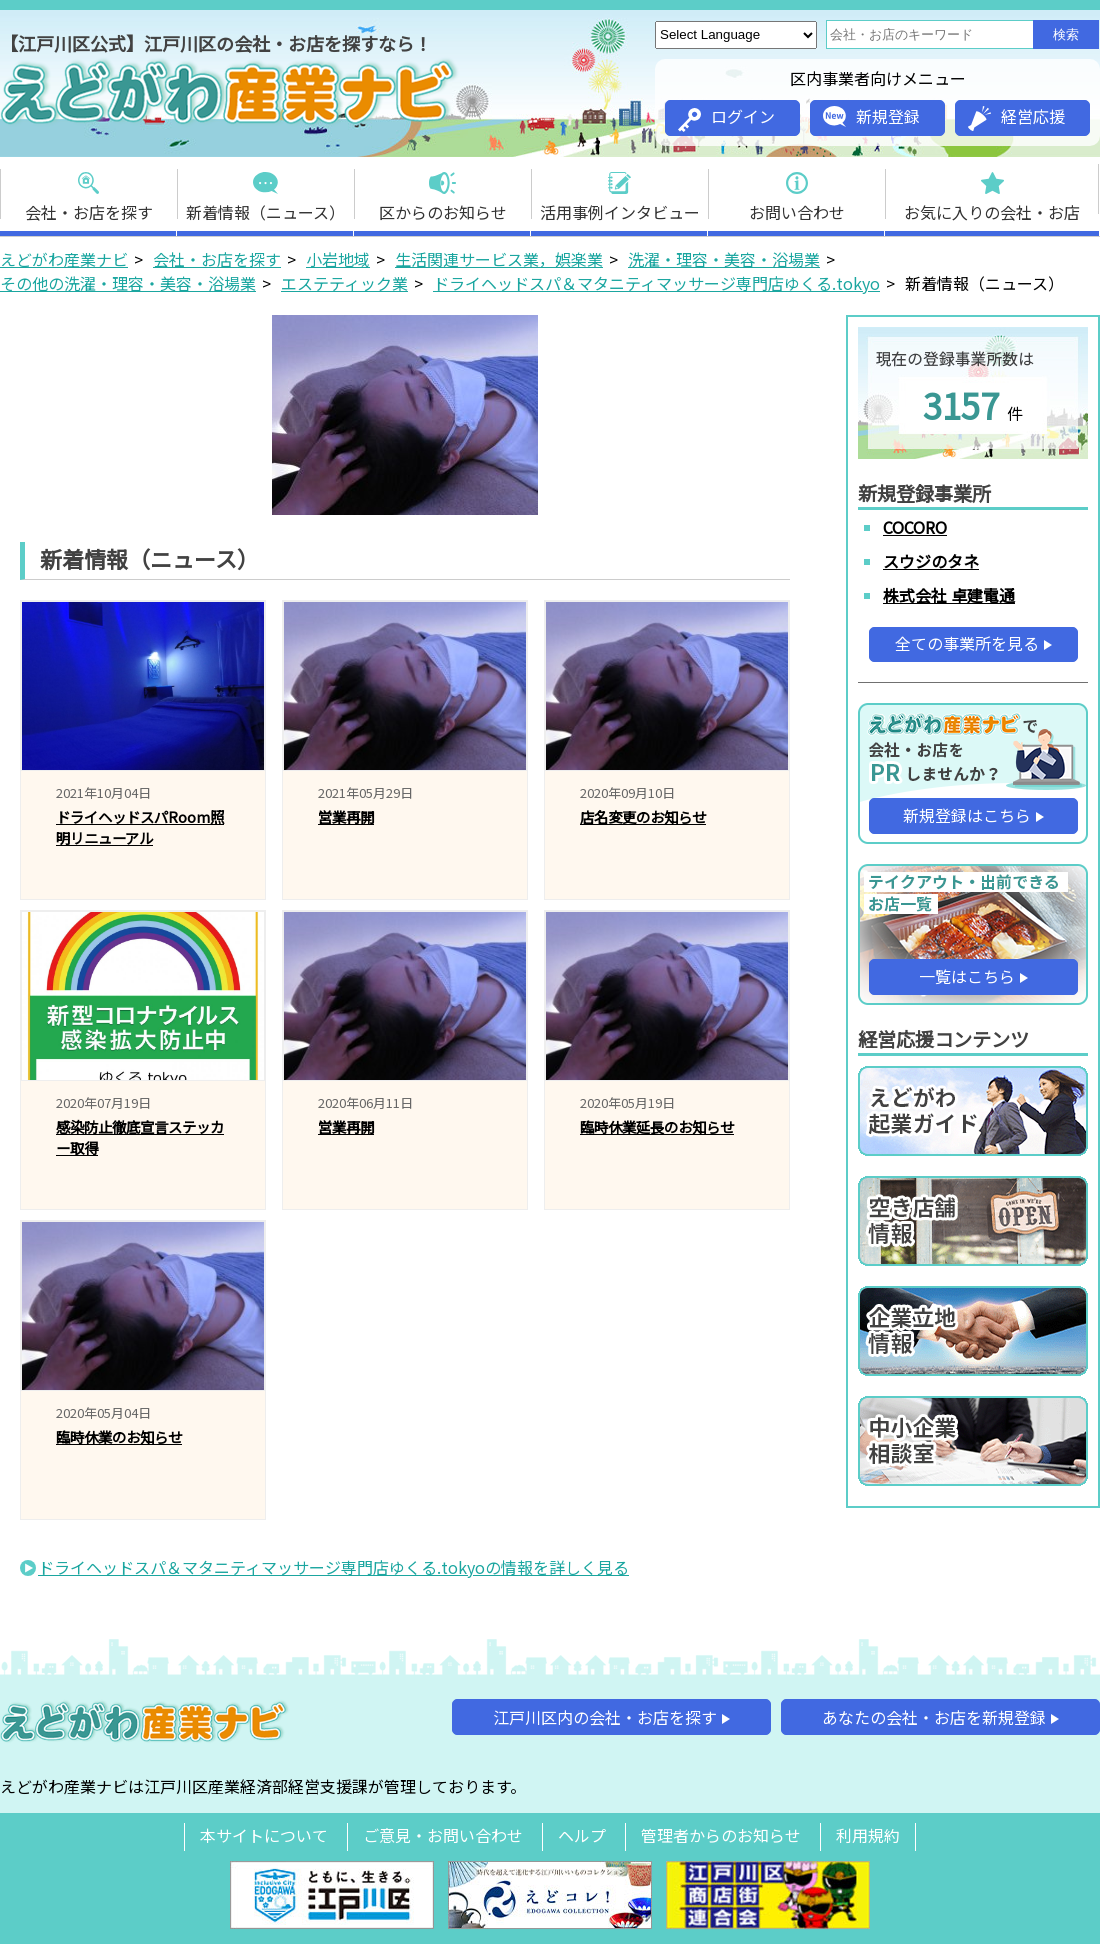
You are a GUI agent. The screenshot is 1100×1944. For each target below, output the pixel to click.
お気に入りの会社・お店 (992, 190)
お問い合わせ (797, 190)
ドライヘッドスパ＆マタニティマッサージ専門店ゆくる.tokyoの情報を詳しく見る (333, 1567)
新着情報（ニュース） (265, 190)
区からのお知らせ (443, 190)
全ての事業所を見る (967, 643)
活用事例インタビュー (620, 190)
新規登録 (871, 116)
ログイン (726, 118)
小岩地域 (338, 259)
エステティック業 (344, 283)
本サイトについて (264, 1835)
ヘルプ (582, 1835)
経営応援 (1016, 117)
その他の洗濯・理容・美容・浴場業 (128, 283)
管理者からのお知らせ (721, 1835)
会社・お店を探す (89, 190)
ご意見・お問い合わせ (443, 1835)
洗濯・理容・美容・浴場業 (724, 259)
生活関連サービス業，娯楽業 (499, 259)
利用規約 (868, 1835)
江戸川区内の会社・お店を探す (605, 1717)
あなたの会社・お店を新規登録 (934, 1717)
